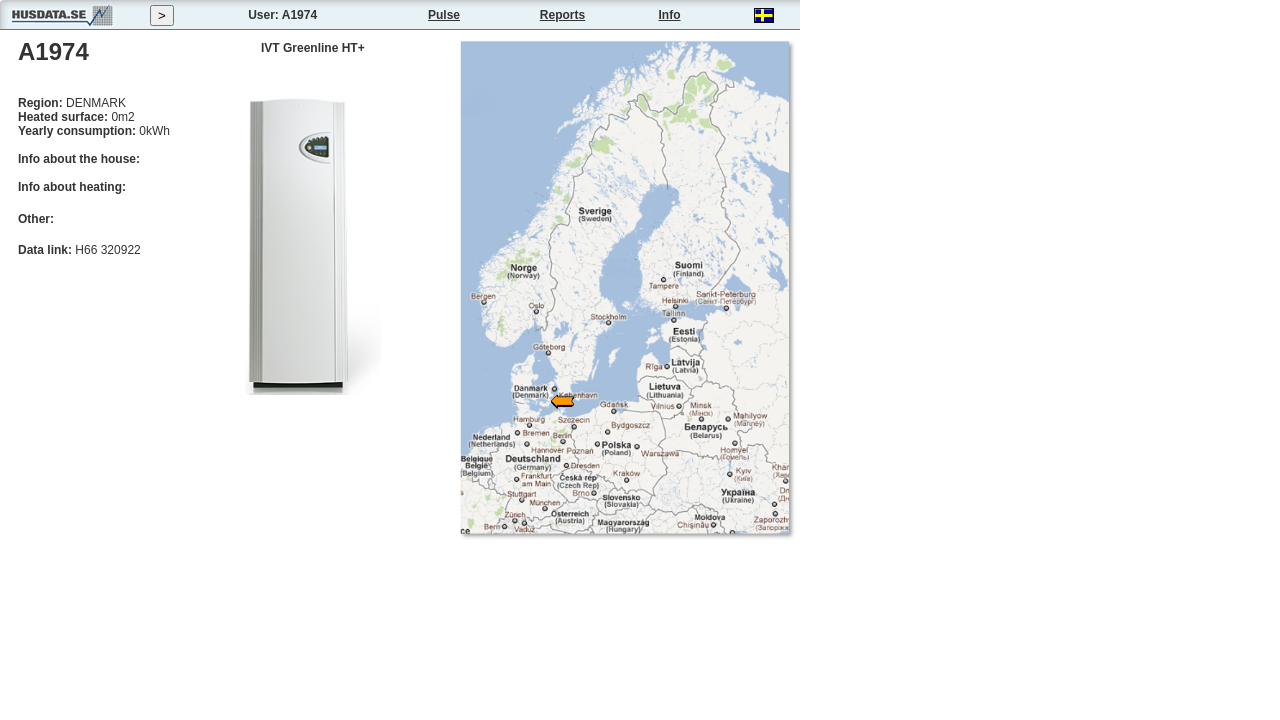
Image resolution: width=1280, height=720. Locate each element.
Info (670, 15)
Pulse (444, 15)
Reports (562, 15)
